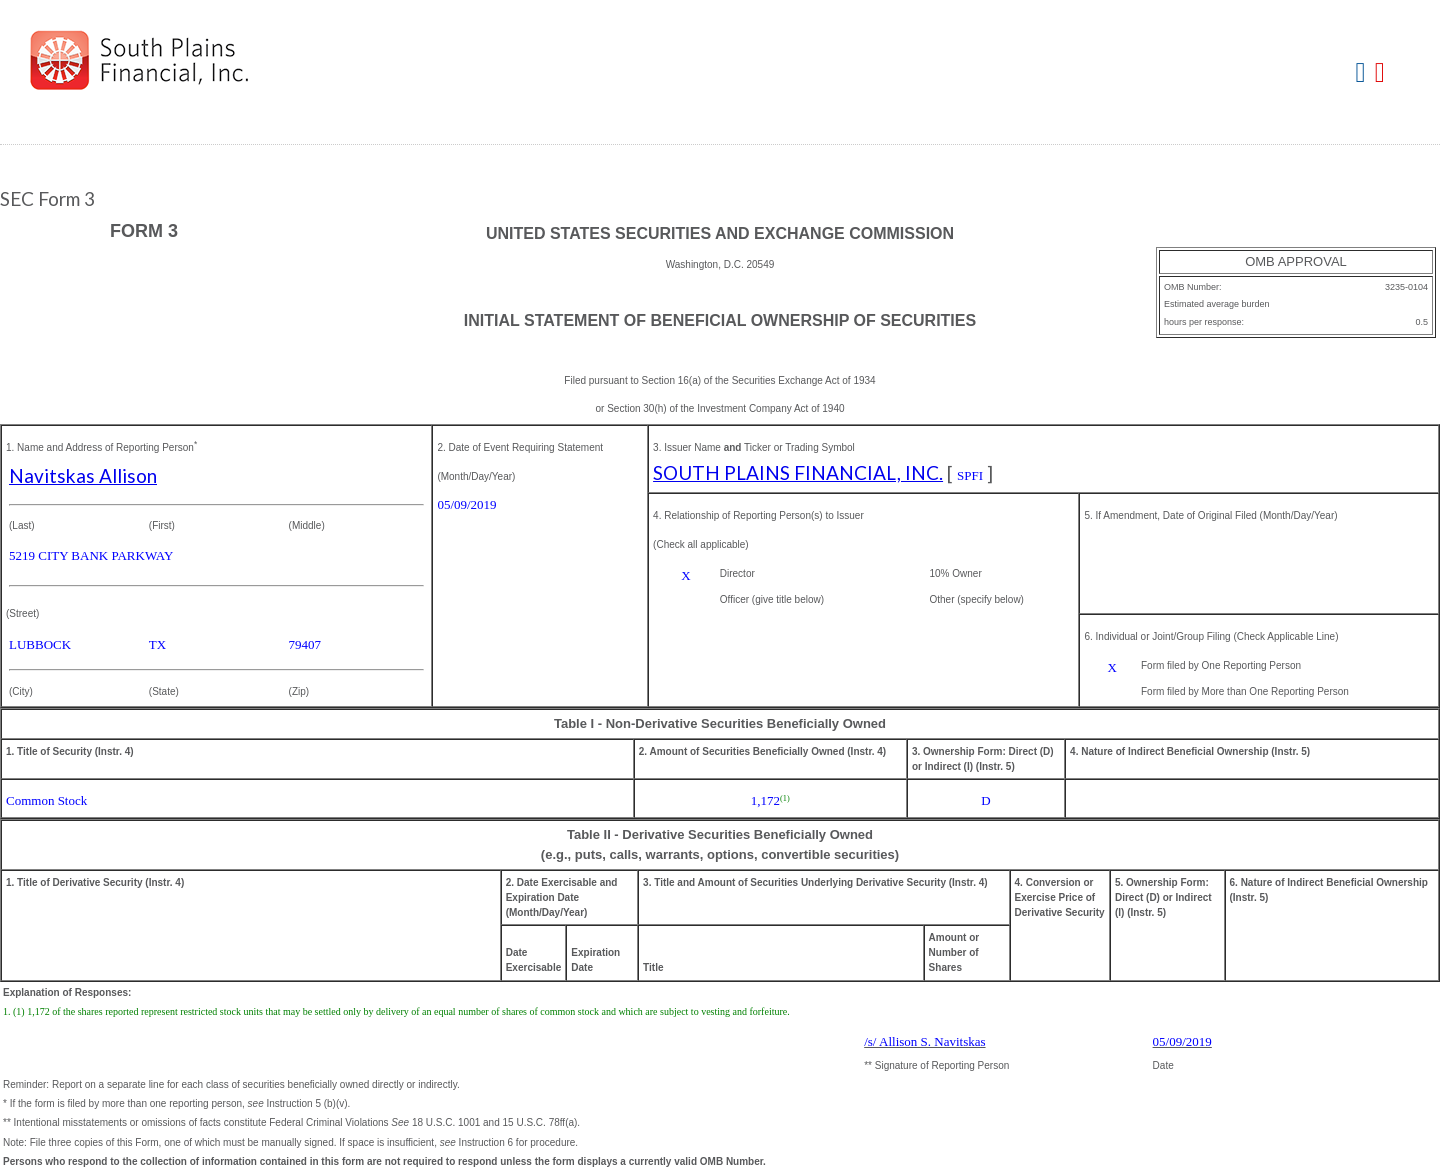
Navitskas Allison (83, 475)
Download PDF (1382, 73)
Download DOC (1363, 73)
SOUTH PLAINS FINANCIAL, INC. (798, 472)
